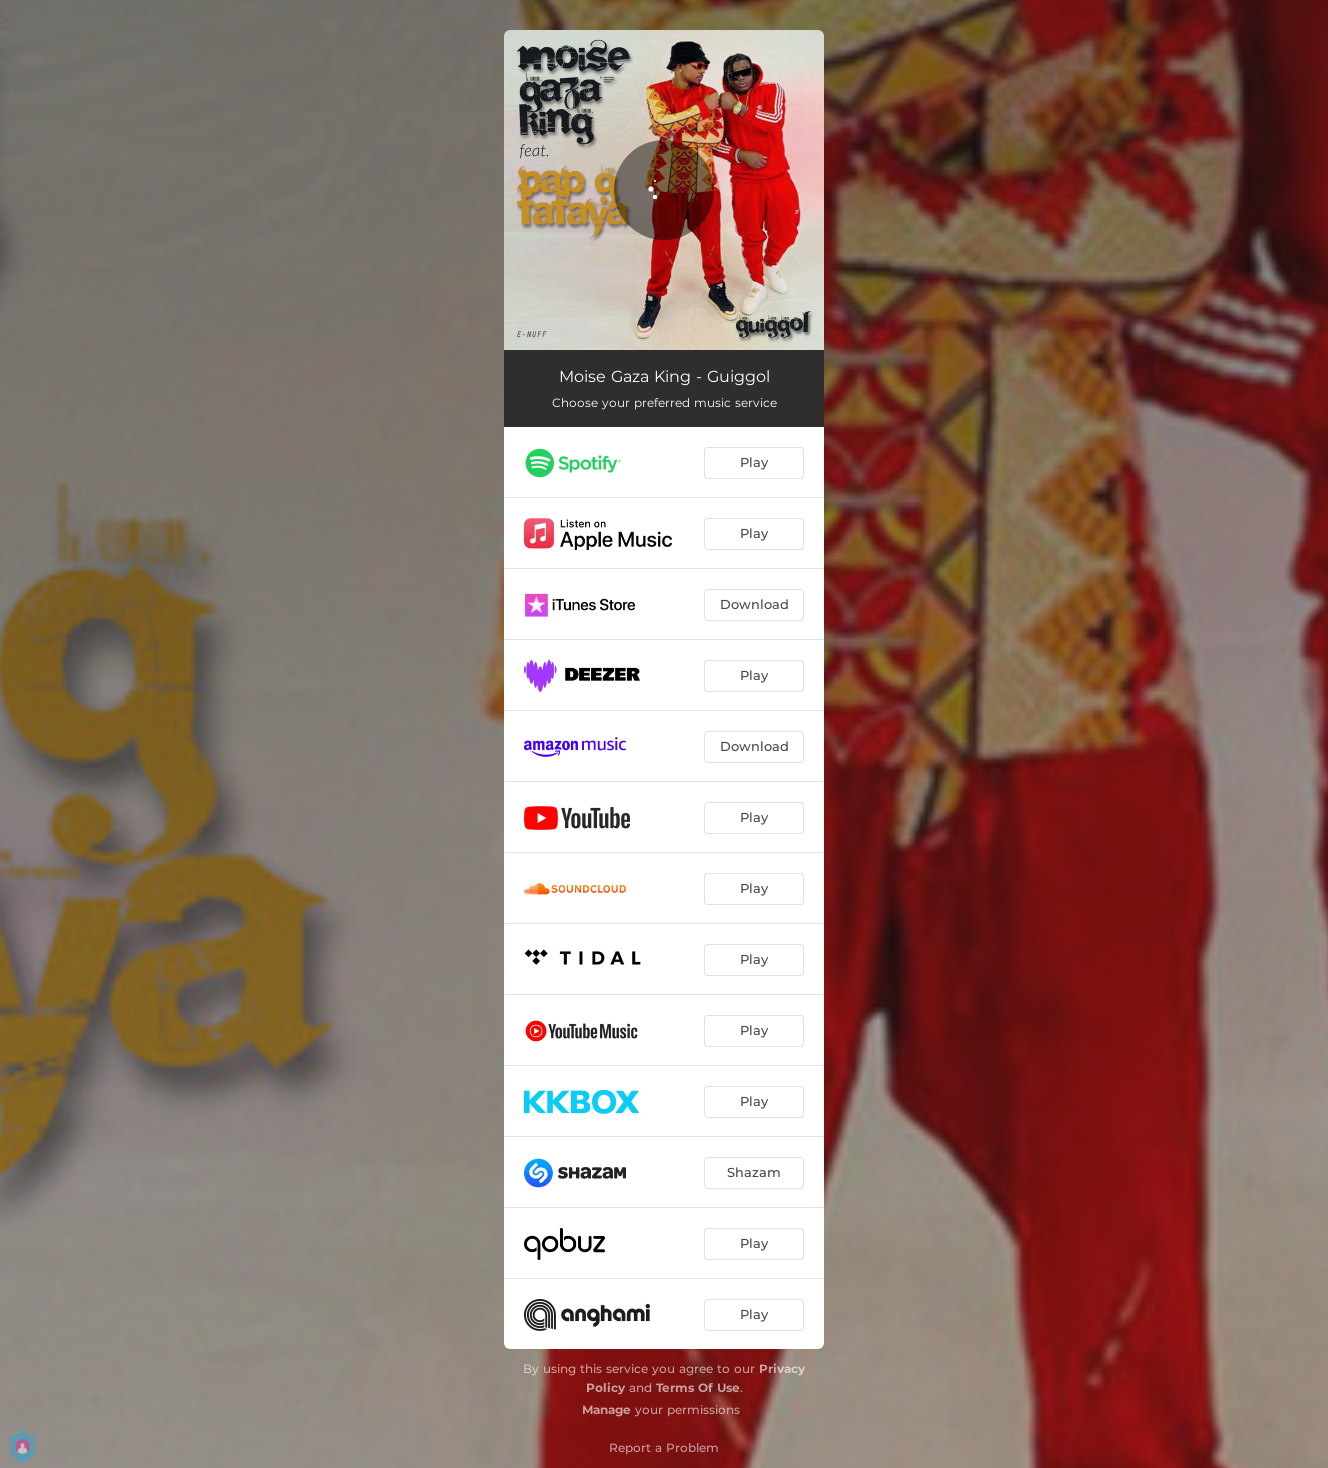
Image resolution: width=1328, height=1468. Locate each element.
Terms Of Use (698, 1387)
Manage (606, 1409)
